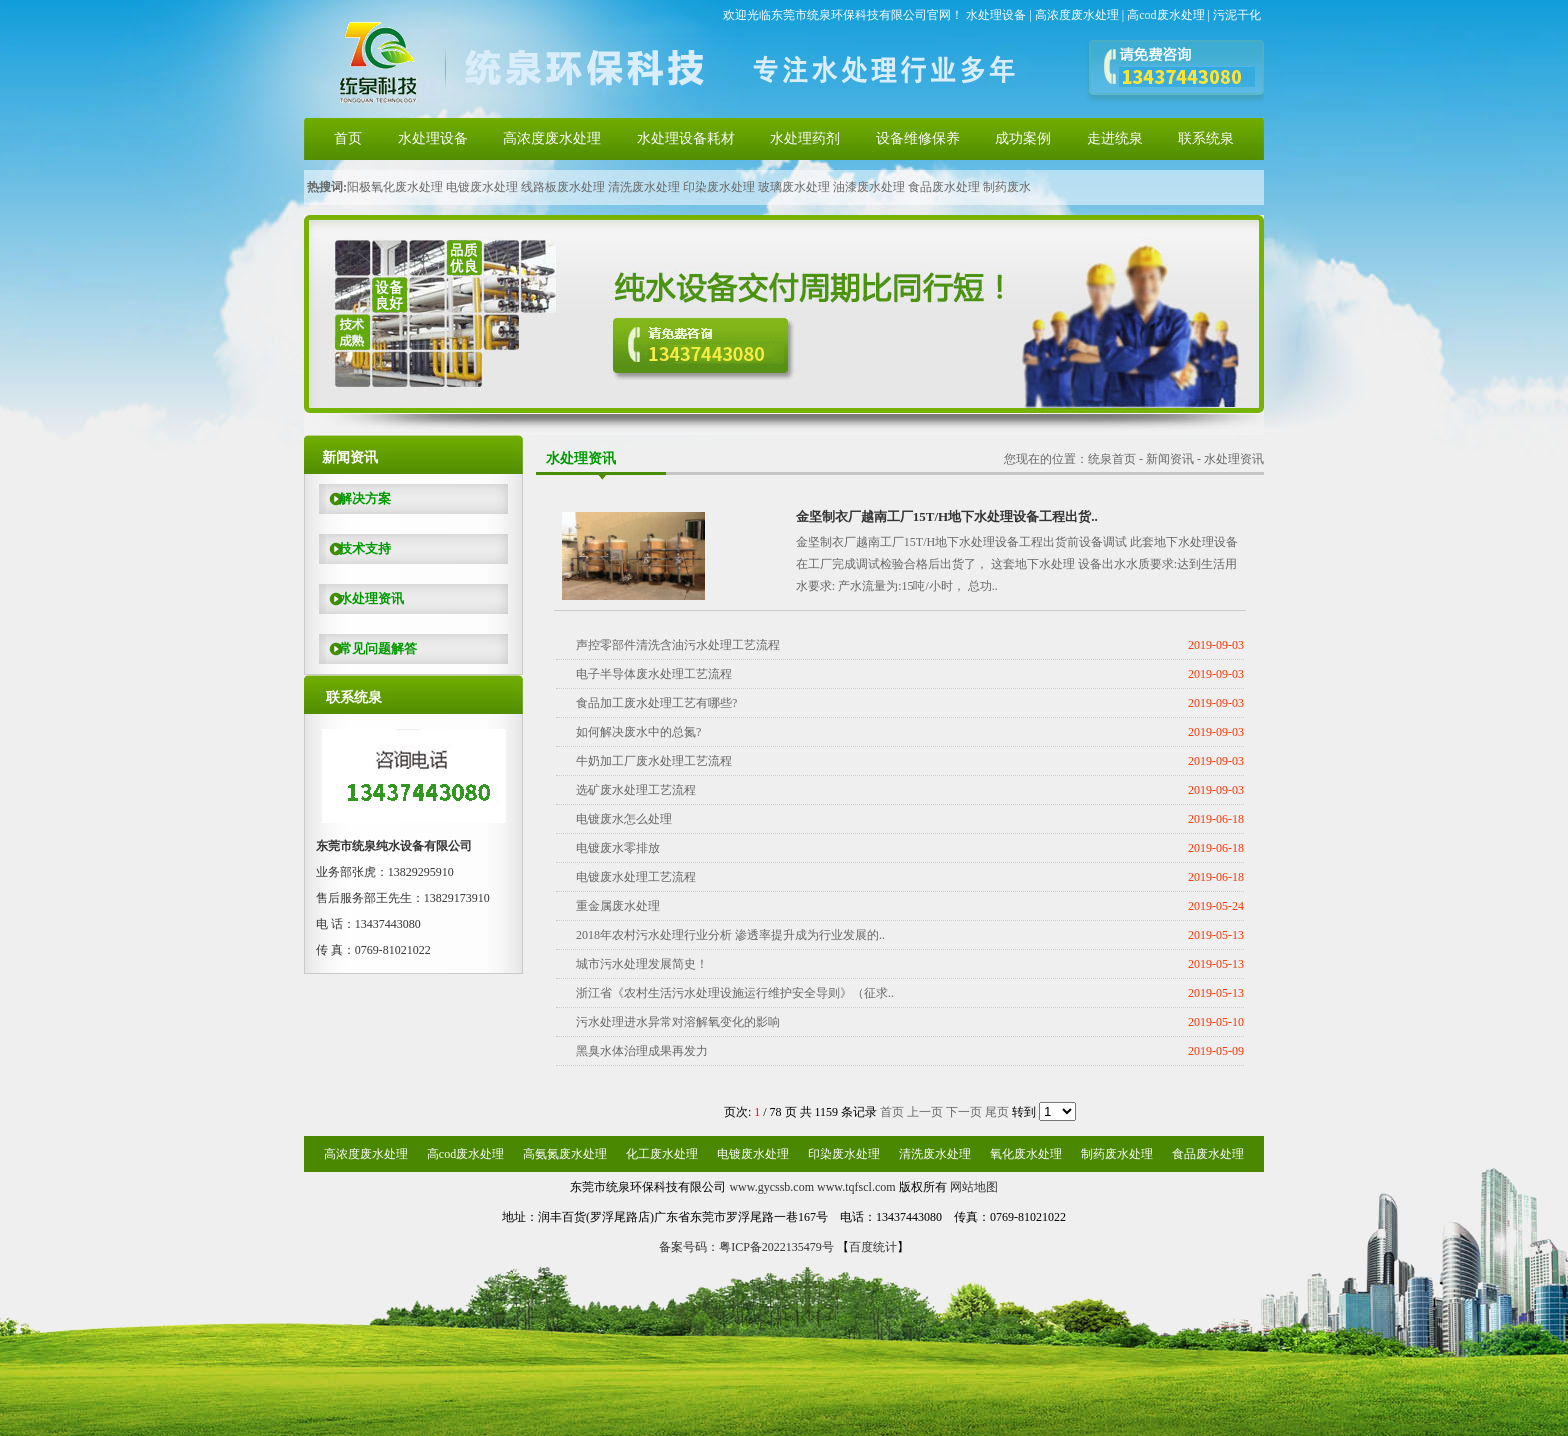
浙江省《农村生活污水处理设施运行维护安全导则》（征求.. (735, 993)
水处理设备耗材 (686, 138)
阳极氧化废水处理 (395, 187)
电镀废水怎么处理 (624, 819)
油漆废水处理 (869, 187)
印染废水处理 (719, 187)
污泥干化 (1237, 15)
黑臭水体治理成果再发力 (642, 1051)
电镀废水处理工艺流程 (636, 877)
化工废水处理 (662, 1154)
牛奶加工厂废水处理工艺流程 (654, 761)
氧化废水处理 (1026, 1154)
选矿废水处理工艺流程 (636, 790)
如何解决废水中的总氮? (638, 732)
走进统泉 (1115, 138)
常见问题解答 (368, 648)
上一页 (925, 1112)
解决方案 (355, 498)
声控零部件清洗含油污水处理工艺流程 (678, 645)
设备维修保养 (918, 138)
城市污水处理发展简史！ (642, 964)
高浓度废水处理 (1077, 15)
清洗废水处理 (644, 187)
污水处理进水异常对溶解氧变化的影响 (678, 1022)
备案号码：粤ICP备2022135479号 (746, 1247)
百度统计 (873, 1247)
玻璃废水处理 (794, 187)
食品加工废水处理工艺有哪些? (656, 703)
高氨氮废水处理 (565, 1154)
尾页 (997, 1112)
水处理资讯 (361, 598)
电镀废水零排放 (618, 848)
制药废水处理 (1117, 1154)
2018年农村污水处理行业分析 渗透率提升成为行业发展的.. (730, 935)
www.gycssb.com (771, 1187)
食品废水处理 (944, 187)
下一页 (964, 1112)
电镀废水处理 (482, 187)
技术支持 (355, 548)
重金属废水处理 (618, 906)
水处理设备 (996, 15)
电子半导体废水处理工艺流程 (654, 674)
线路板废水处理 (563, 187)
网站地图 (974, 1187)
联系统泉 (1206, 138)
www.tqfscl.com (856, 1187)
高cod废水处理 (1165, 15)
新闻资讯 (1170, 459)
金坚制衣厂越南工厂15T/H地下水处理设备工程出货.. (947, 516)
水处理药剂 (805, 138)
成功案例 (1023, 138)
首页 (348, 138)
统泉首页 (1112, 459)
